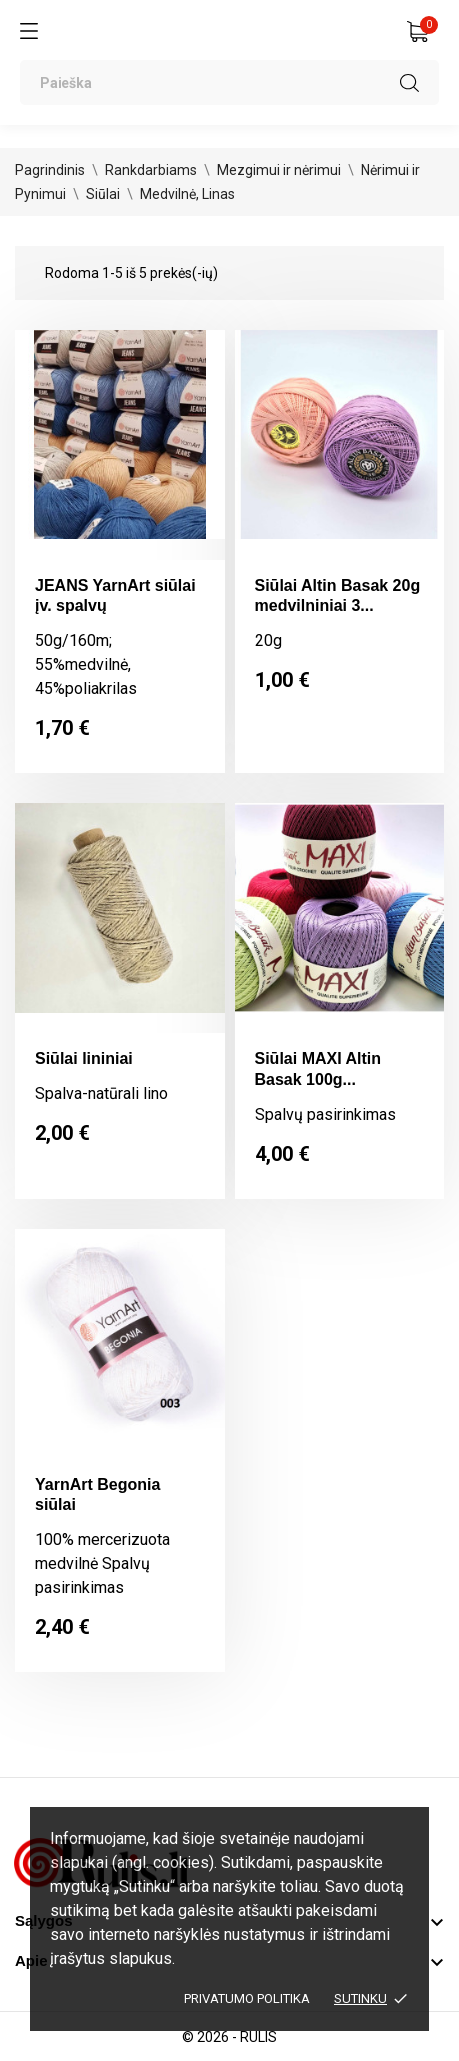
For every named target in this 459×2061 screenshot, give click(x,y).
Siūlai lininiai (84, 1058)
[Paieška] (229, 82)
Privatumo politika (247, 1998)
